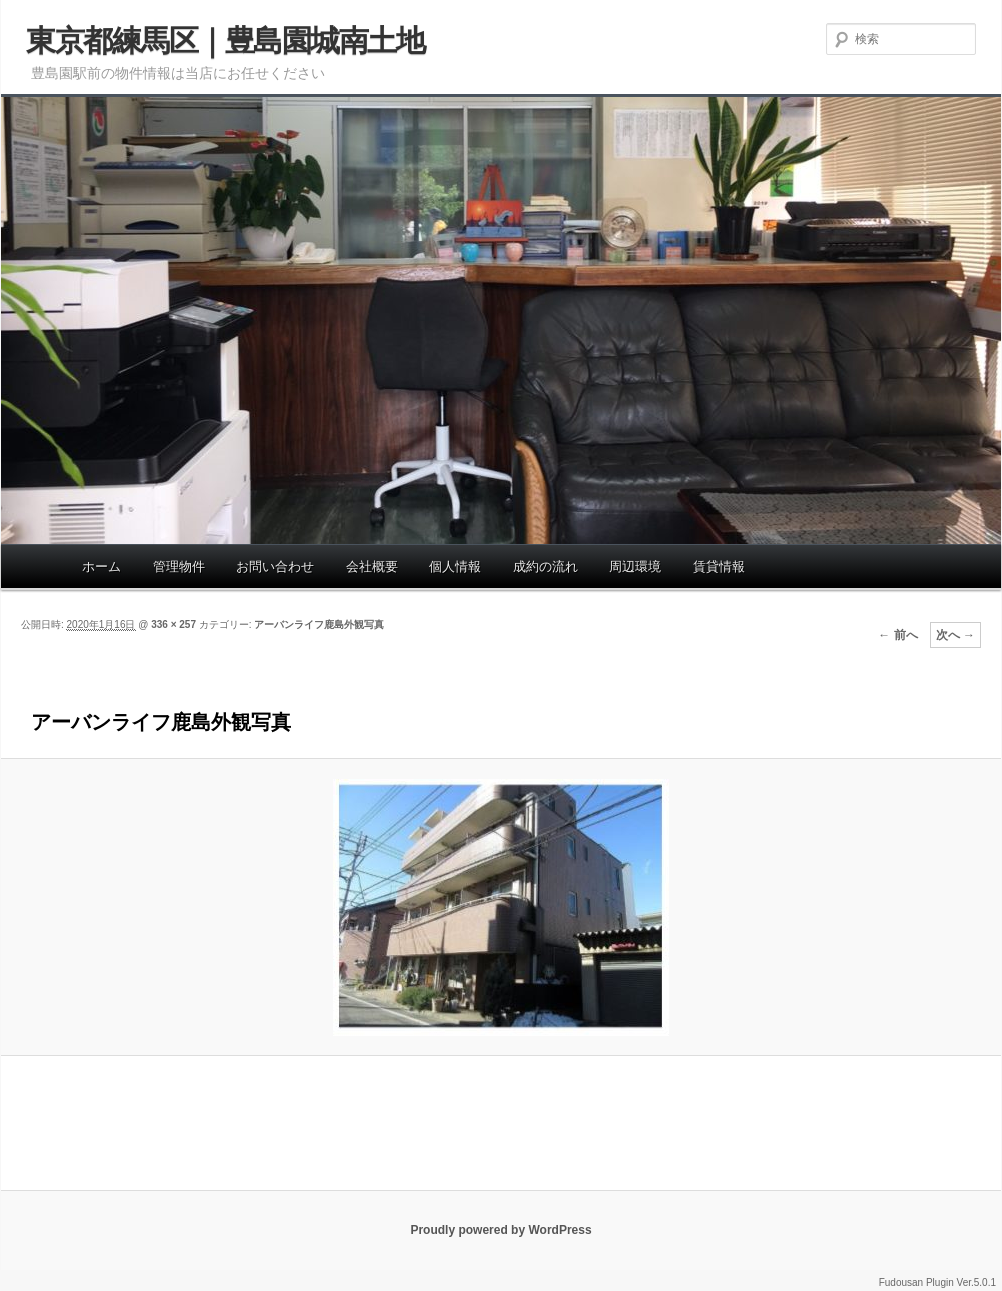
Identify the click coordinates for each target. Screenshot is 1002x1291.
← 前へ (897, 635)
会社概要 (372, 566)
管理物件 (179, 566)
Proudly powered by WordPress (500, 1230)
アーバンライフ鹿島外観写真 (319, 624)
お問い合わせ (275, 566)
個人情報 (455, 566)
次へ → (955, 635)
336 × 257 (173, 624)
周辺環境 (635, 566)
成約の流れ (545, 566)
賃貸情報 (719, 566)
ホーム (101, 566)
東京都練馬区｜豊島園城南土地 (225, 40)
